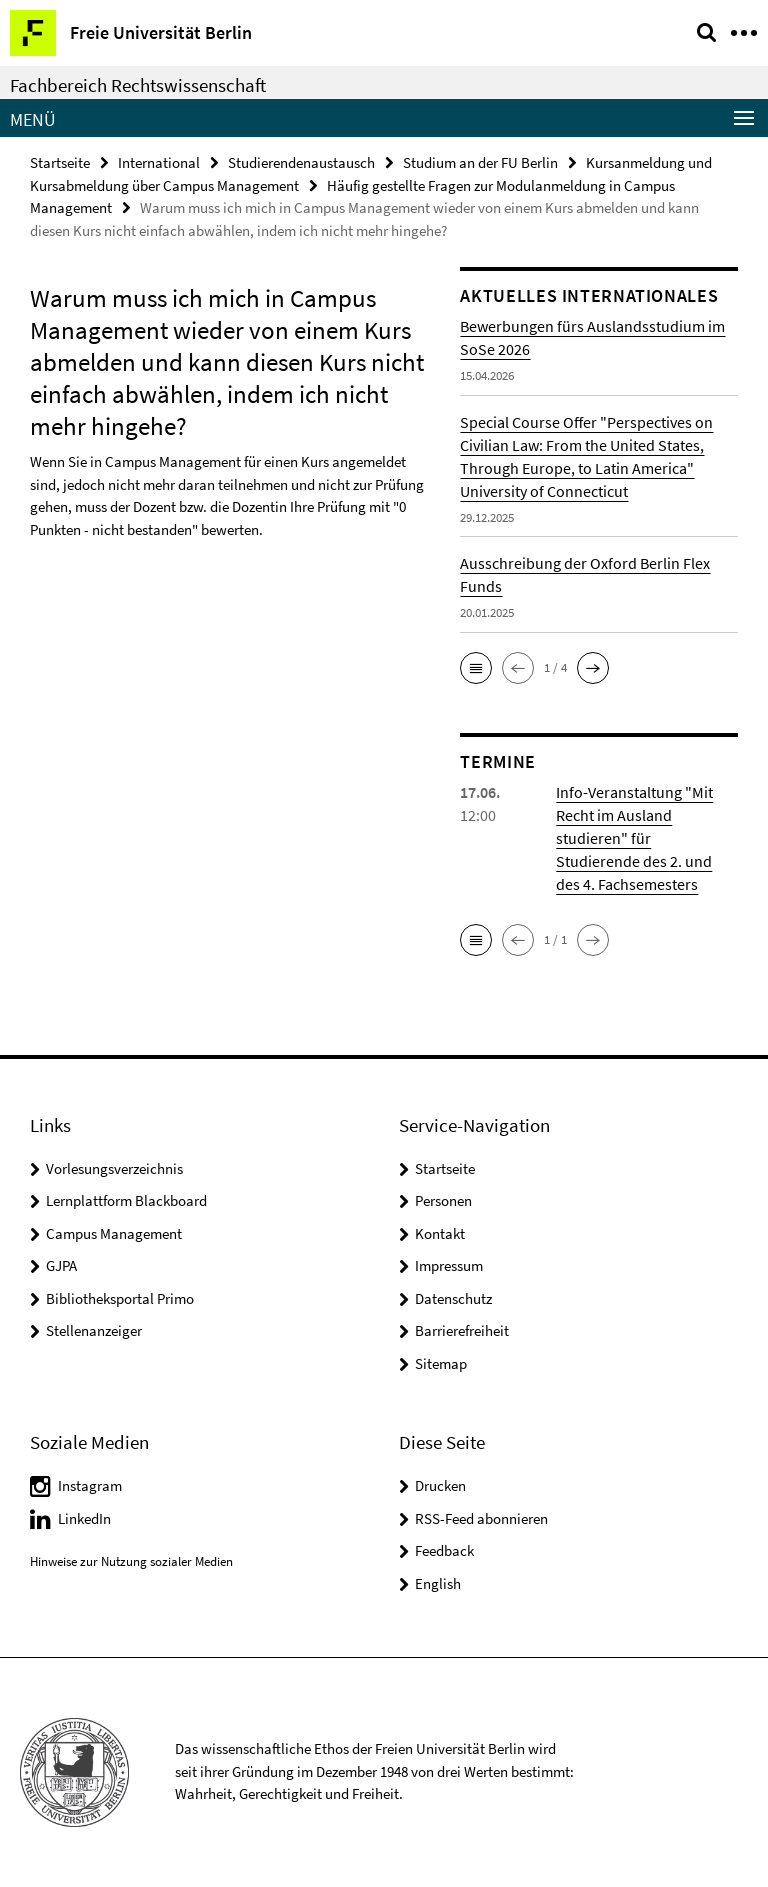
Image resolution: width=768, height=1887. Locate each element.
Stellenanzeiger (94, 1330)
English (438, 1583)
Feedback (444, 1550)
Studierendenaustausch (301, 162)
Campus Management (114, 1233)
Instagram (90, 1485)
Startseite (60, 162)
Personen (443, 1200)
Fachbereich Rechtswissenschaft (138, 85)
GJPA (61, 1265)
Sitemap (441, 1363)
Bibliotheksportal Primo (120, 1298)
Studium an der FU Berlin (480, 162)
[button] (476, 668)
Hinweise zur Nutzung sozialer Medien (131, 1561)
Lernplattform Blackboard (126, 1200)
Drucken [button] (440, 1485)
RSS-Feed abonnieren (481, 1518)
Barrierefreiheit (462, 1330)
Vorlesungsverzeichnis (114, 1168)
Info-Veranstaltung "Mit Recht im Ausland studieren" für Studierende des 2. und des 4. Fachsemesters (634, 838)
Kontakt (440, 1233)
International (159, 162)
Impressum (449, 1265)
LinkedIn (84, 1518)
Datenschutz (453, 1298)
